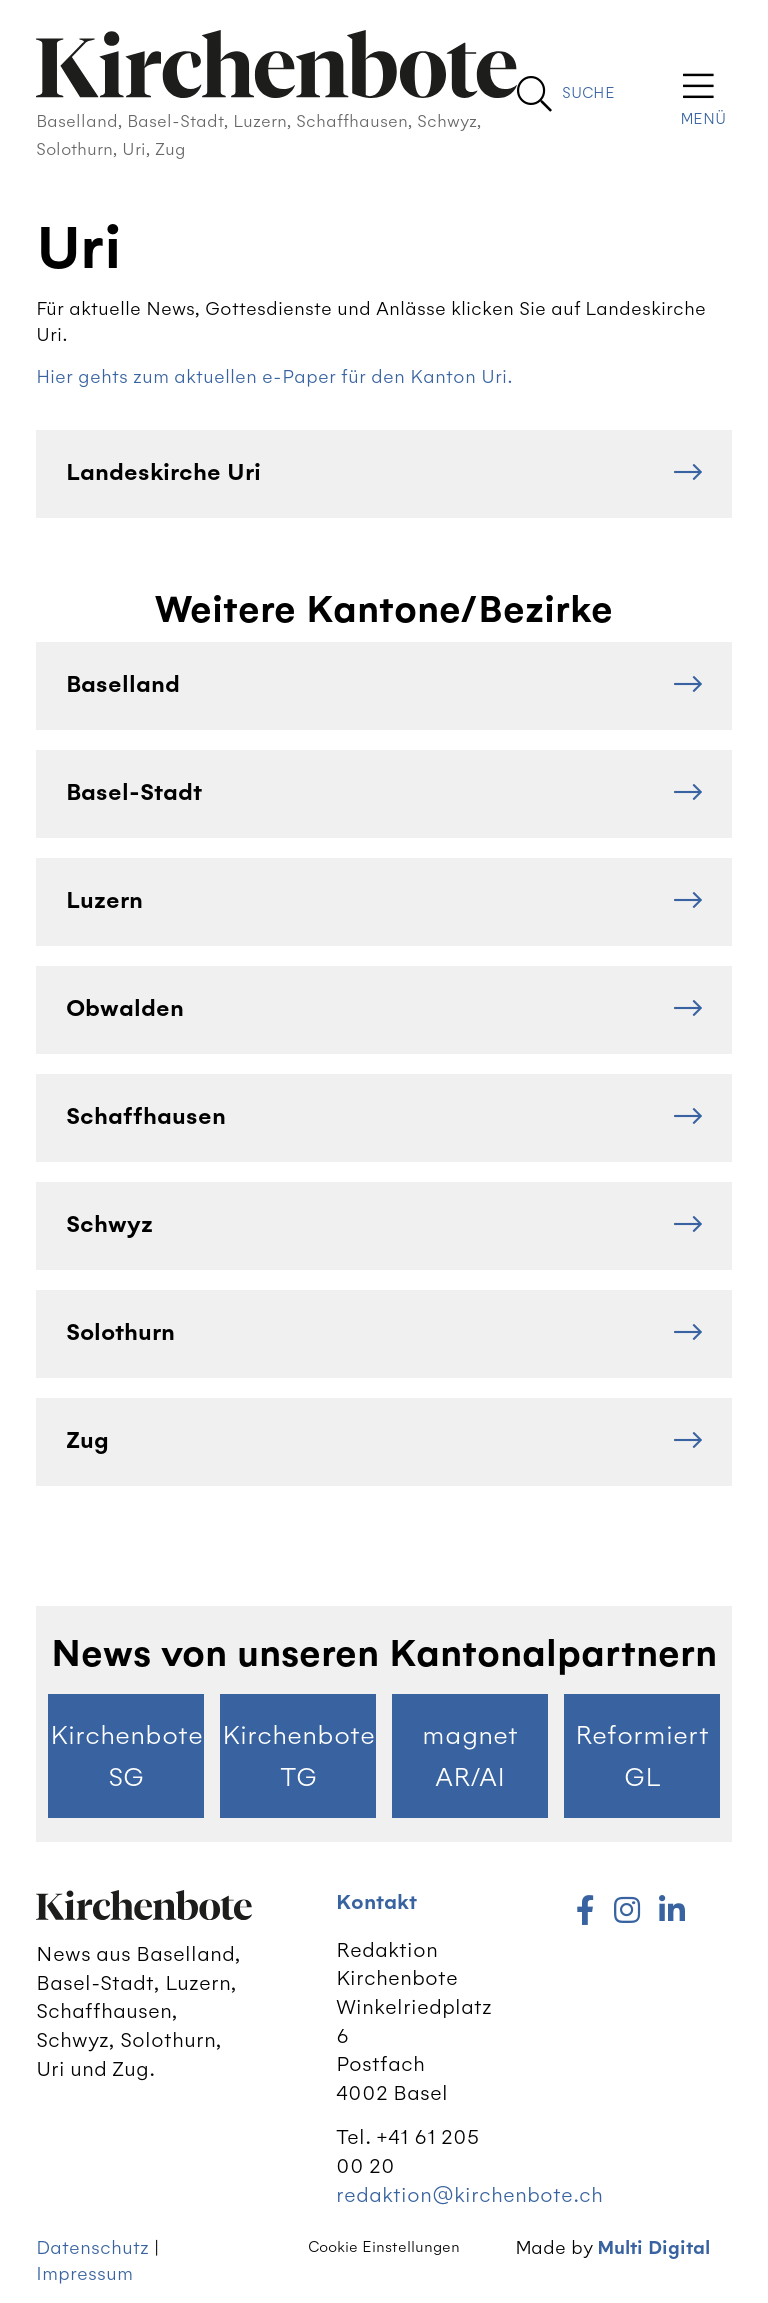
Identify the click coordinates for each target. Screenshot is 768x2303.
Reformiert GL (642, 1756)
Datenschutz (92, 2247)
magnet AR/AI (470, 1756)
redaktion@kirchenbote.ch (469, 2194)
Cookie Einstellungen (384, 2247)
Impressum (84, 2273)
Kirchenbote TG (298, 1756)
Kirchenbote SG (126, 1756)
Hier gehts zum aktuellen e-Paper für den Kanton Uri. (274, 376)
